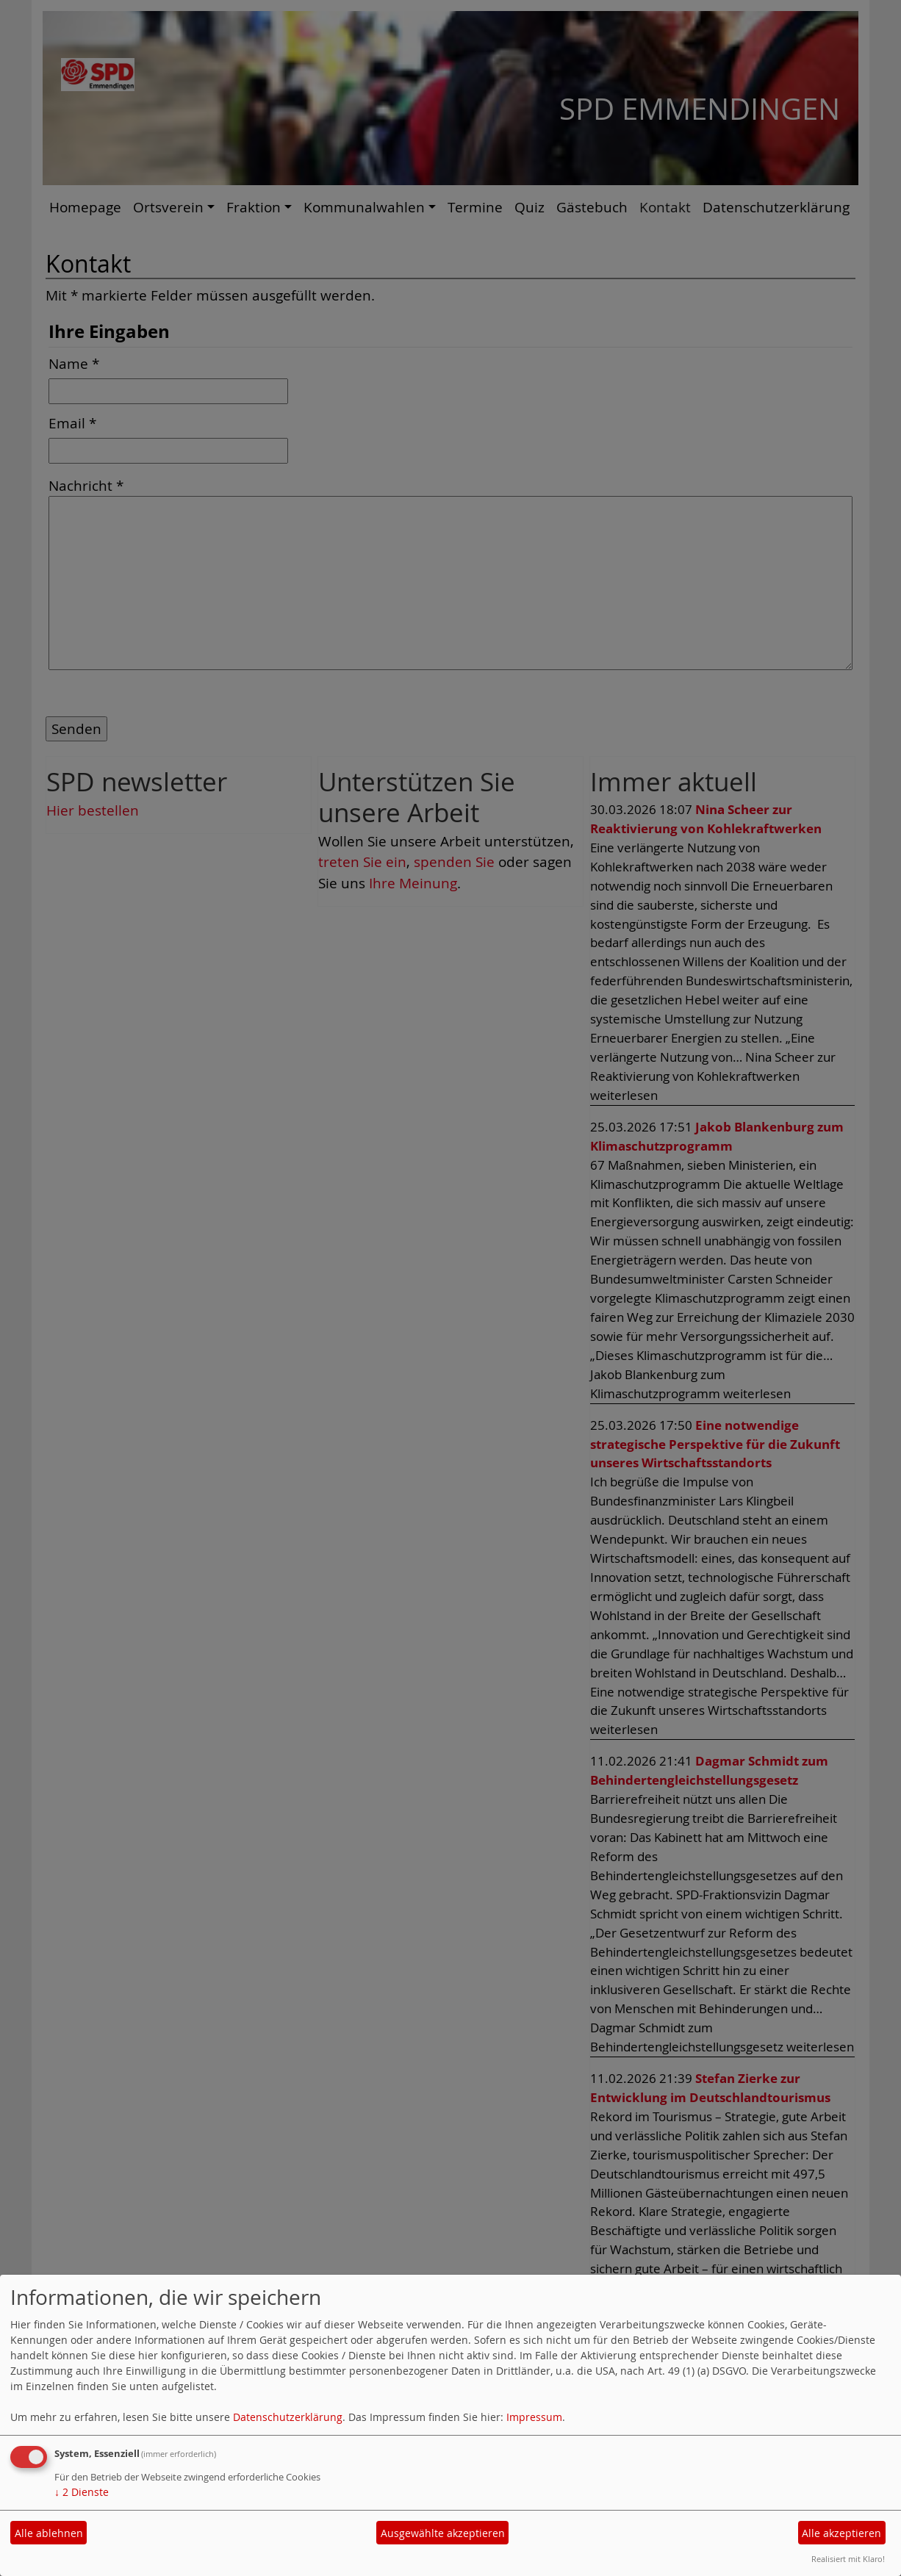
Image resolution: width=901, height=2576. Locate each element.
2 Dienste (81, 2492)
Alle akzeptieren (841, 2533)
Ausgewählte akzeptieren (443, 2533)
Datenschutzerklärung (287, 2417)
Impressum (534, 2417)
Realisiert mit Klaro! (848, 2558)
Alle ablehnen (49, 2533)
